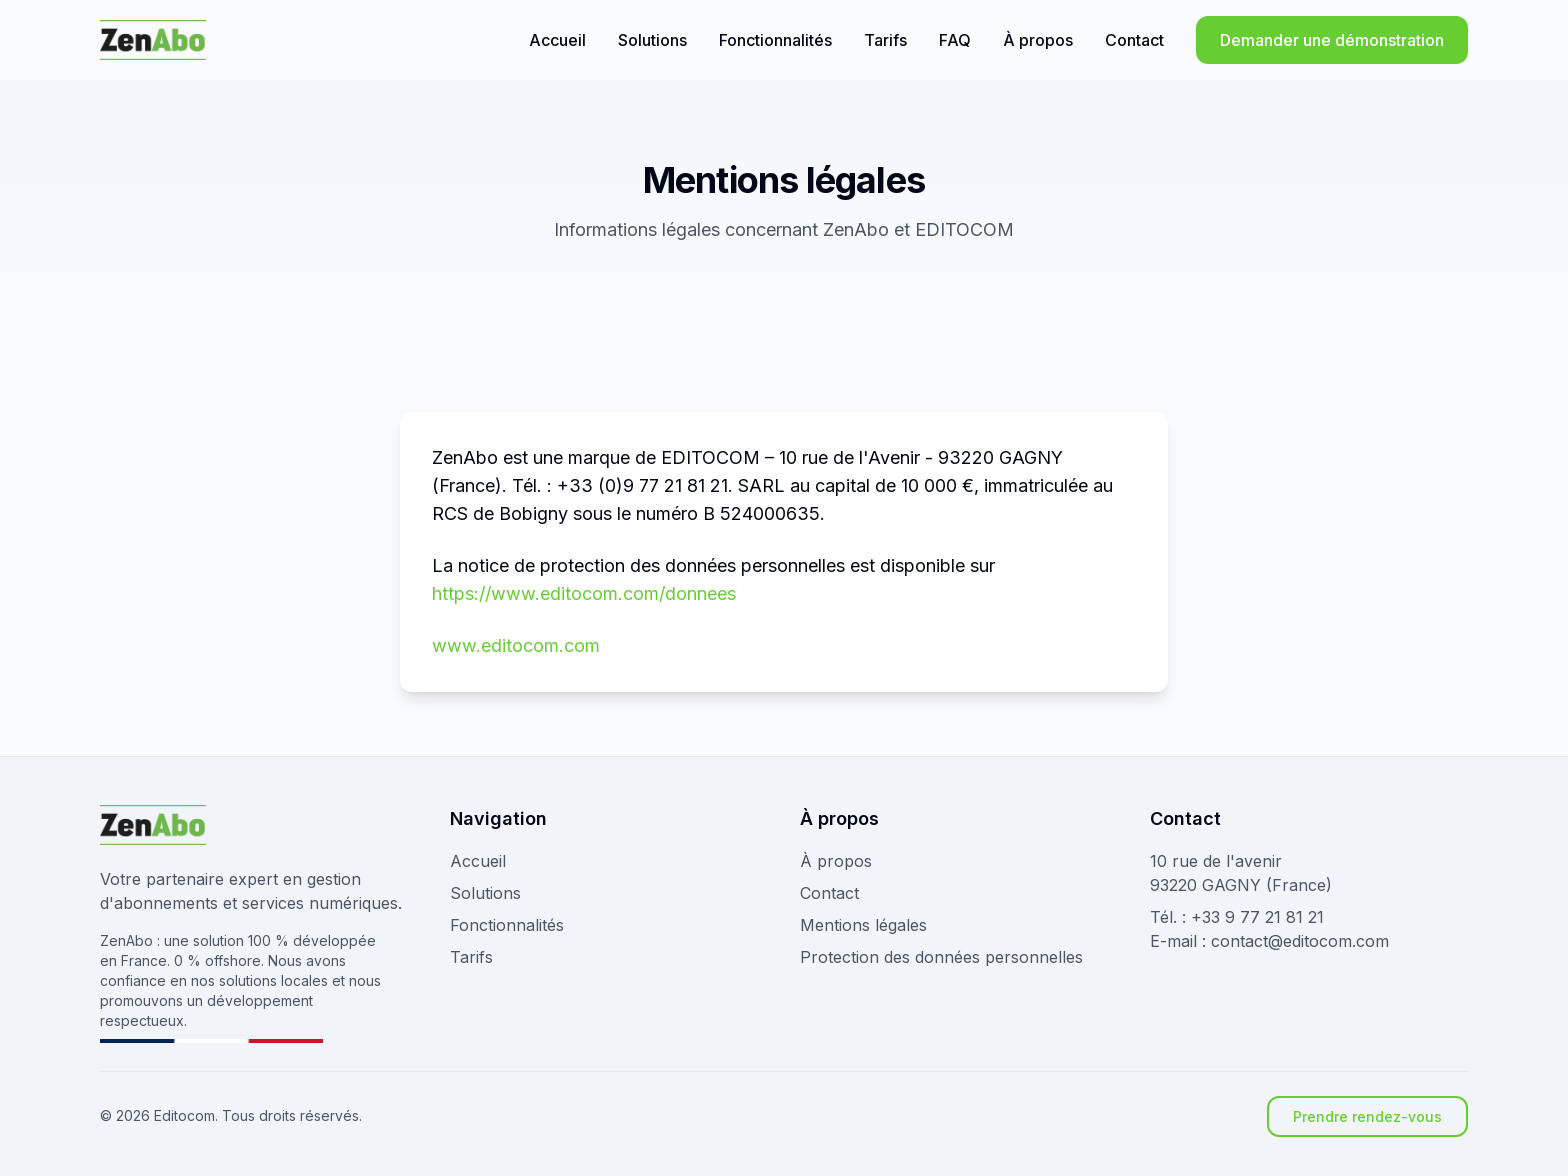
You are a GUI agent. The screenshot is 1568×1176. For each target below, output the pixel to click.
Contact (1134, 40)
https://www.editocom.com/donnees (584, 593)
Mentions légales (863, 925)
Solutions (652, 40)
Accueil (557, 40)
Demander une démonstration (1332, 40)
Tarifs (885, 40)
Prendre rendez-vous (1367, 1116)
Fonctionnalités (775, 40)
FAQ (955, 40)
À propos (1038, 40)
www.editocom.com (516, 645)
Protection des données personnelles (941, 957)
